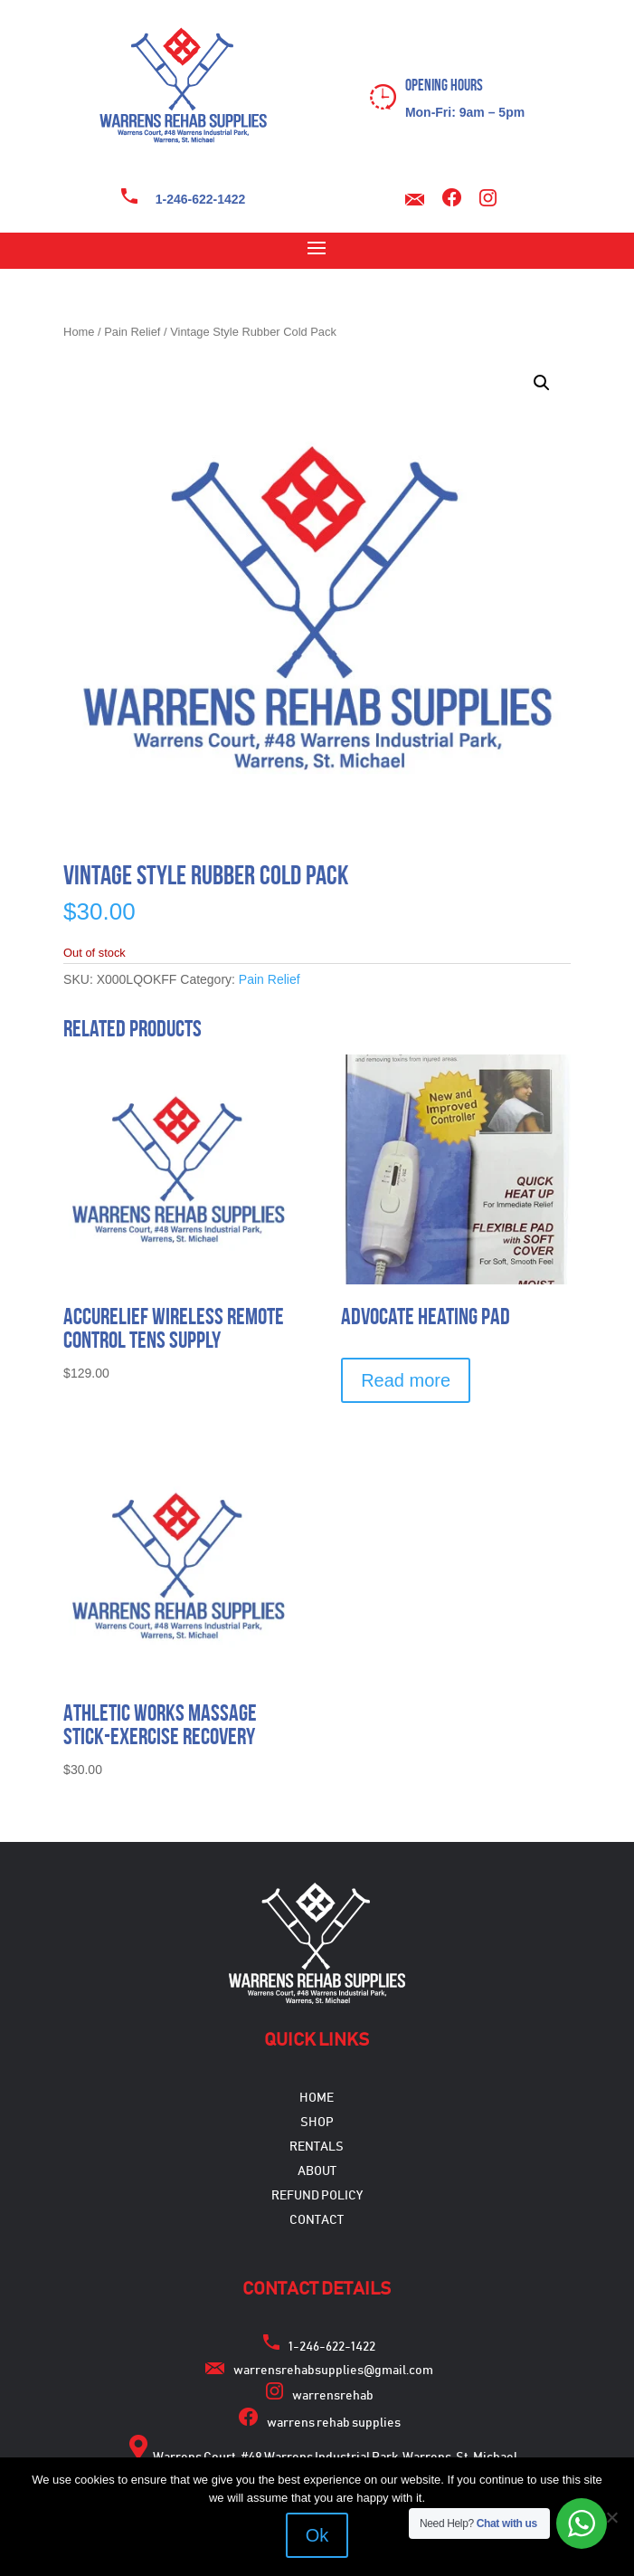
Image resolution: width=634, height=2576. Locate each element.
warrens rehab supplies (334, 2423)
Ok (317, 2535)
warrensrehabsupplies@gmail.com (333, 2370)
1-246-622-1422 (201, 199)
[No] (611, 2517)
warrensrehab (333, 2396)
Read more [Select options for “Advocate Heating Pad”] (405, 1380)
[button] (541, 383)
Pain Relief (132, 332)
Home (78, 332)
